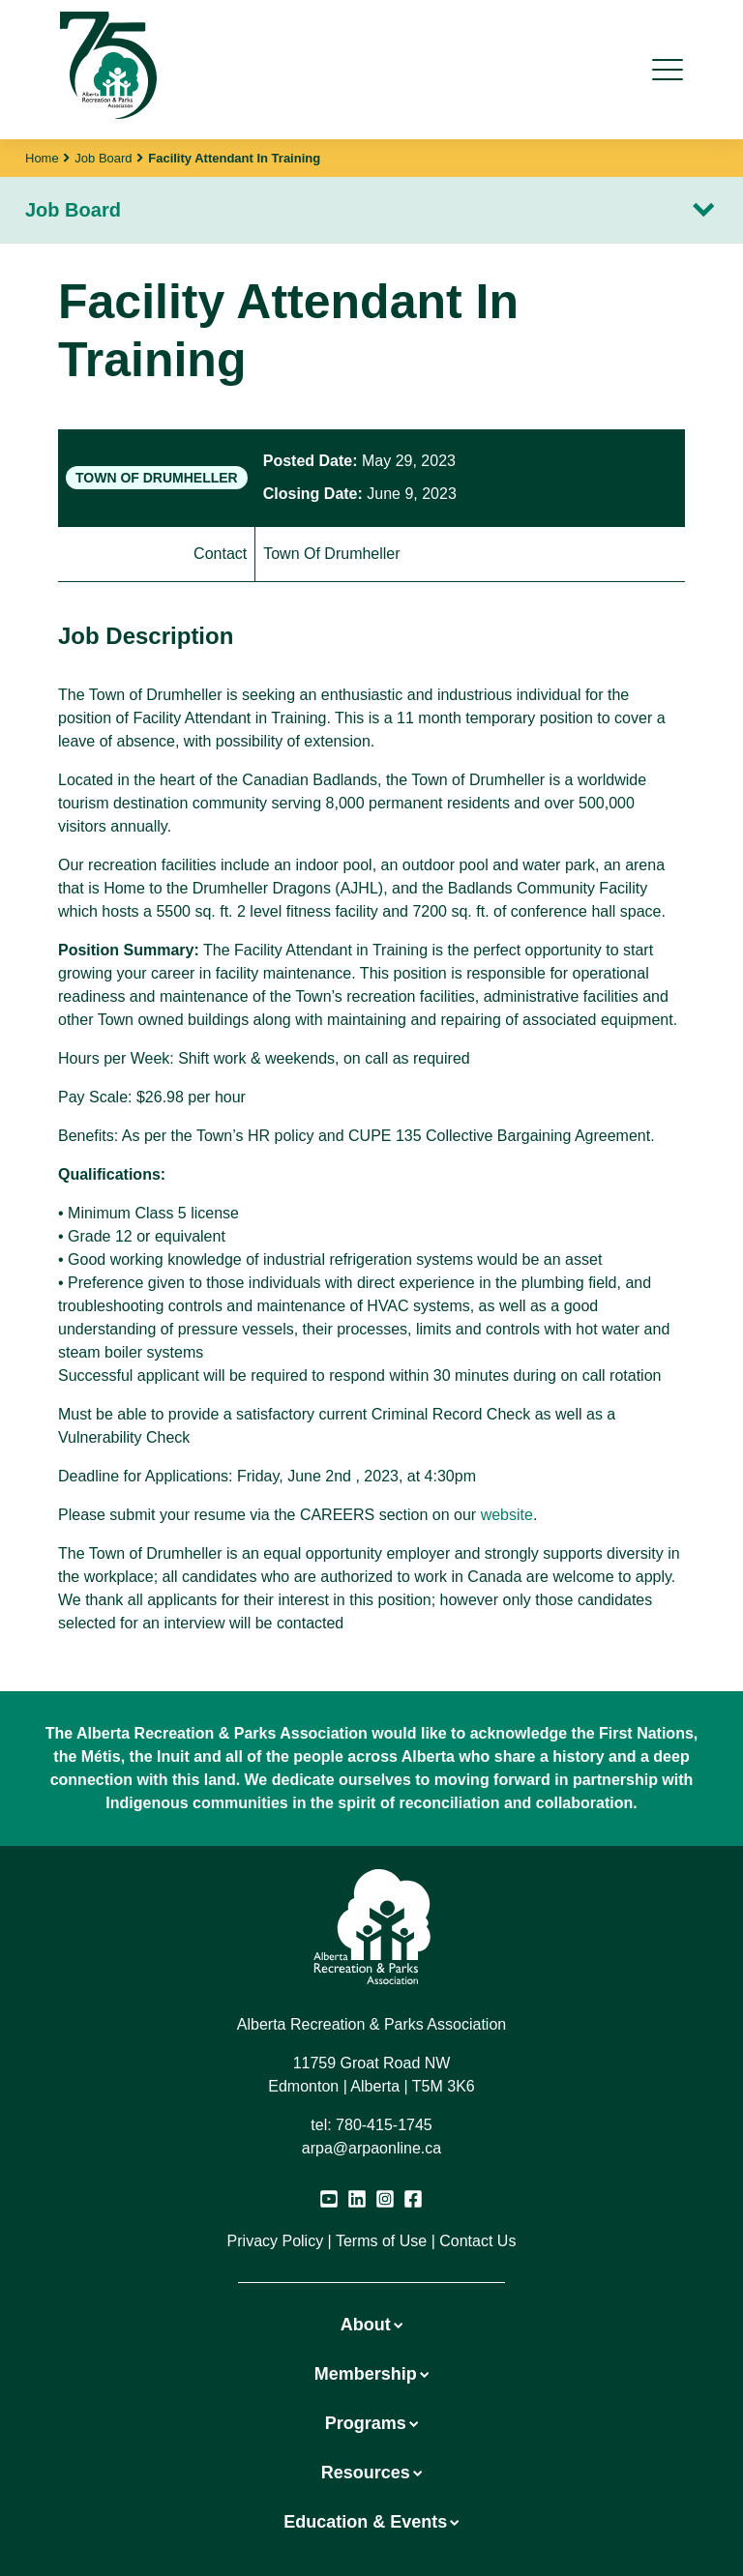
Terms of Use (381, 2241)
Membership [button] (371, 2374)
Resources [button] (371, 2472)
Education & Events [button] (371, 2522)
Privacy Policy (275, 2241)
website (507, 1515)
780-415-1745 (384, 2125)
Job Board (103, 158)
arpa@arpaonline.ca (371, 2148)
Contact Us (477, 2241)
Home (42, 158)
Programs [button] (371, 2423)
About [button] (371, 2324)
